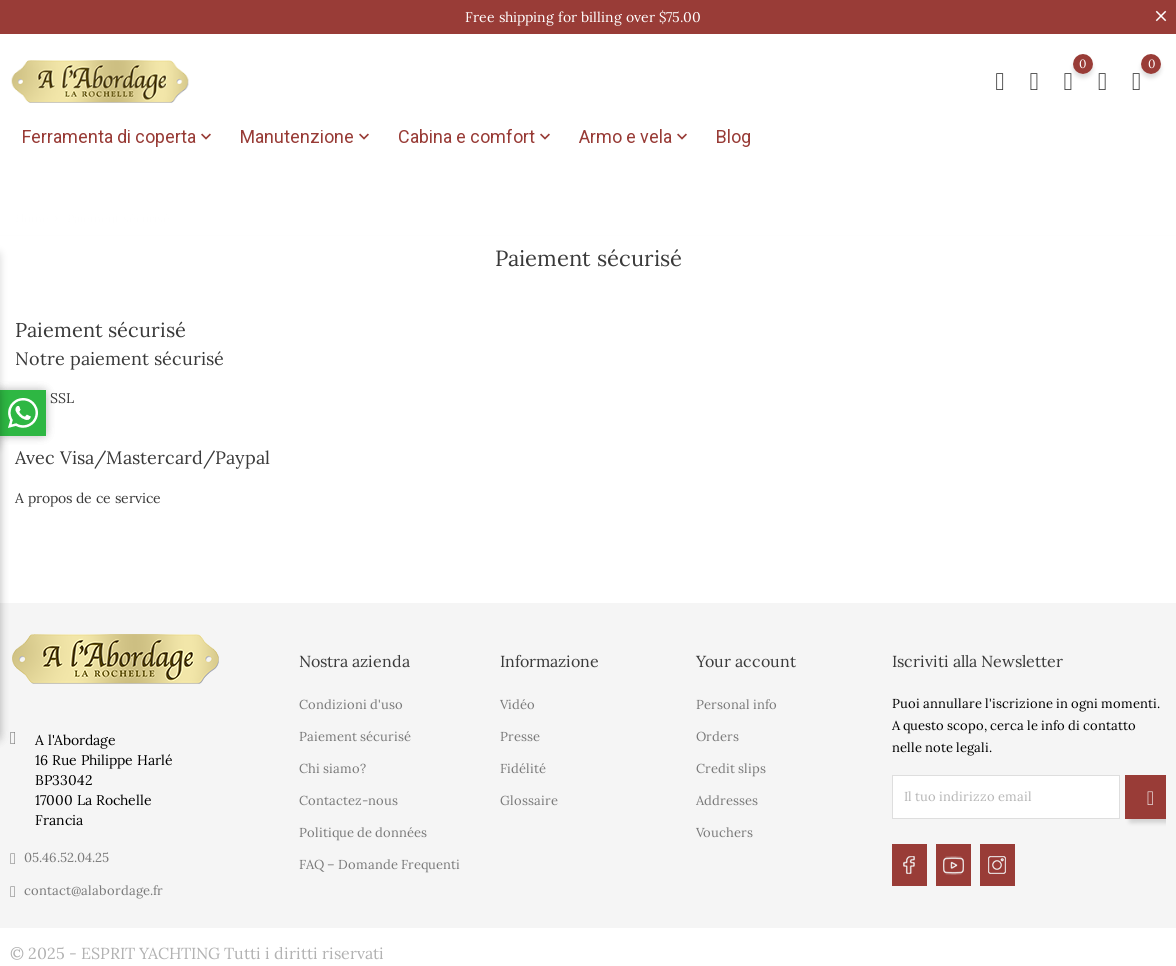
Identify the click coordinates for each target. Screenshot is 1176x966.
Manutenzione (307, 137)
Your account (746, 658)
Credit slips (731, 765)
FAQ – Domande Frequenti (379, 861)
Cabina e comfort (476, 137)
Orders (717, 733)
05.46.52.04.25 (66, 854)
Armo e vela (635, 137)
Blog (733, 136)
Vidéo (517, 701)
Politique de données (363, 829)
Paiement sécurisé (355, 733)
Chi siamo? (332, 765)
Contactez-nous (348, 797)
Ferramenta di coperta (119, 137)
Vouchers (724, 829)
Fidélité (523, 765)
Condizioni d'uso (351, 701)
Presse (520, 733)
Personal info (736, 701)
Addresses (727, 797)
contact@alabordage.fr (93, 887)
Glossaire (529, 797)
